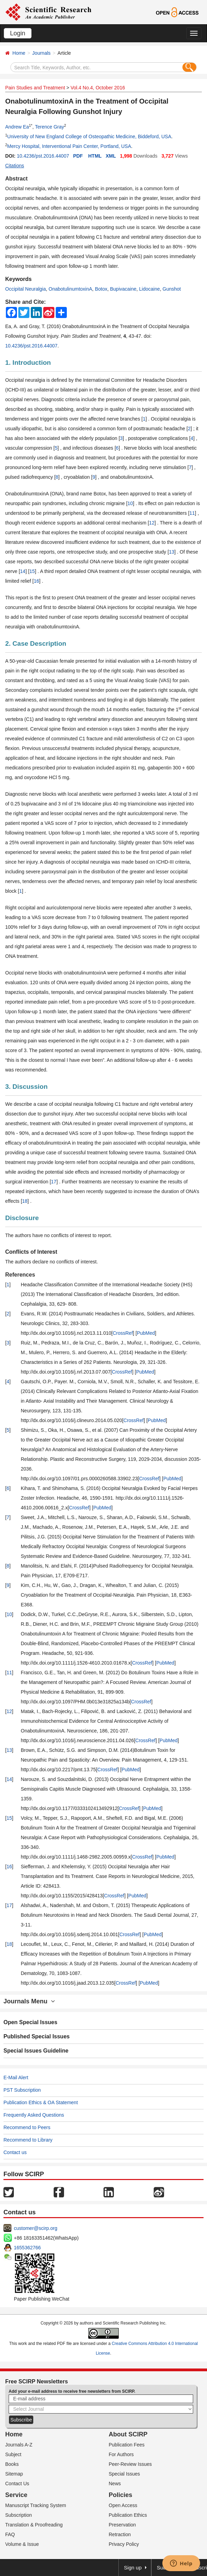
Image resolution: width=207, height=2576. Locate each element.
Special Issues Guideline (36, 2051)
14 (23, 571)
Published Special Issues (36, 2036)
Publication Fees (127, 2444)
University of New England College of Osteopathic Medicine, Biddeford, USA (89, 136)
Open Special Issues (30, 2022)
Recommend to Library (28, 2140)
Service (16, 2494)
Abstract (16, 179)
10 (130, 503)
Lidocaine (149, 289)
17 (53, 1181)
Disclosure (22, 1217)
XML (111, 156)
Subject (13, 2454)
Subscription (18, 2515)
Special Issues (124, 2474)
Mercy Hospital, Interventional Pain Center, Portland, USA (69, 146)
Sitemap (14, 2474)
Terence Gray (49, 127)
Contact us (15, 2152)
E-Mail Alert (15, 2077)
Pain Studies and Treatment (35, 87)
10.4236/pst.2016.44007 (43, 156)
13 (171, 552)
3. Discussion (26, 1086)
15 (32, 571)
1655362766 (27, 2247)
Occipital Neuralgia (25, 289)
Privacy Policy (124, 2544)
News (115, 2483)
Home (18, 53)
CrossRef (122, 1333)
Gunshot (172, 289)
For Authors (121, 2454)
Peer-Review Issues (130, 2464)
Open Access (123, 2505)
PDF (78, 156)
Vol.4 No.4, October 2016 (98, 87)
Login (17, 33)
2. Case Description (35, 643)
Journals (41, 53)
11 (192, 513)
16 (36, 581)
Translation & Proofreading (34, 2525)
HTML (95, 156)
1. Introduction (28, 362)
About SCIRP (128, 2434)
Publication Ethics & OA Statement (40, 2102)
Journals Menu (29, 2001)
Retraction (120, 2534)
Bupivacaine (123, 289)
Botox (101, 289)
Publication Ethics (128, 2515)
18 (25, 1201)
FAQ (10, 2534)
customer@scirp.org (35, 2228)
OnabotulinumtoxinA (70, 289)
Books (12, 2464)
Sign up (133, 2567)
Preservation (122, 2525)
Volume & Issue (22, 2544)
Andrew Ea (17, 127)
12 (152, 523)
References (20, 1275)
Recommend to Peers (26, 2127)
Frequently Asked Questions (33, 2115)
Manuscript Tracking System (35, 2505)
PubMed (146, 1333)
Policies (120, 2494)
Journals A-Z (19, 2444)
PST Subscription (22, 2090)
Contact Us (17, 2483)
